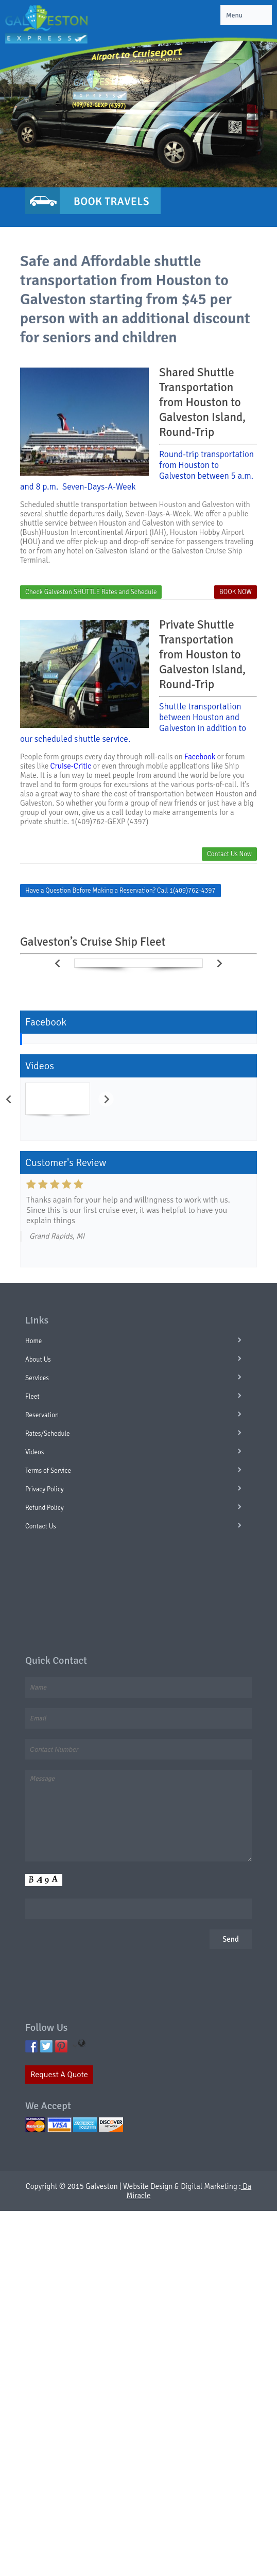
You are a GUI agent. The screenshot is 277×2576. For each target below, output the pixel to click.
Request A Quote (59, 2074)
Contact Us (40, 1526)
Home (33, 1341)
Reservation (42, 1415)
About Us (38, 1359)
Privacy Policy (44, 1489)
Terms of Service (48, 1471)
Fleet (32, 1397)
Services (37, 1378)
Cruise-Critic (71, 766)
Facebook (199, 756)
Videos (34, 1452)
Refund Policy (44, 1508)
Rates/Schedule (47, 1434)
